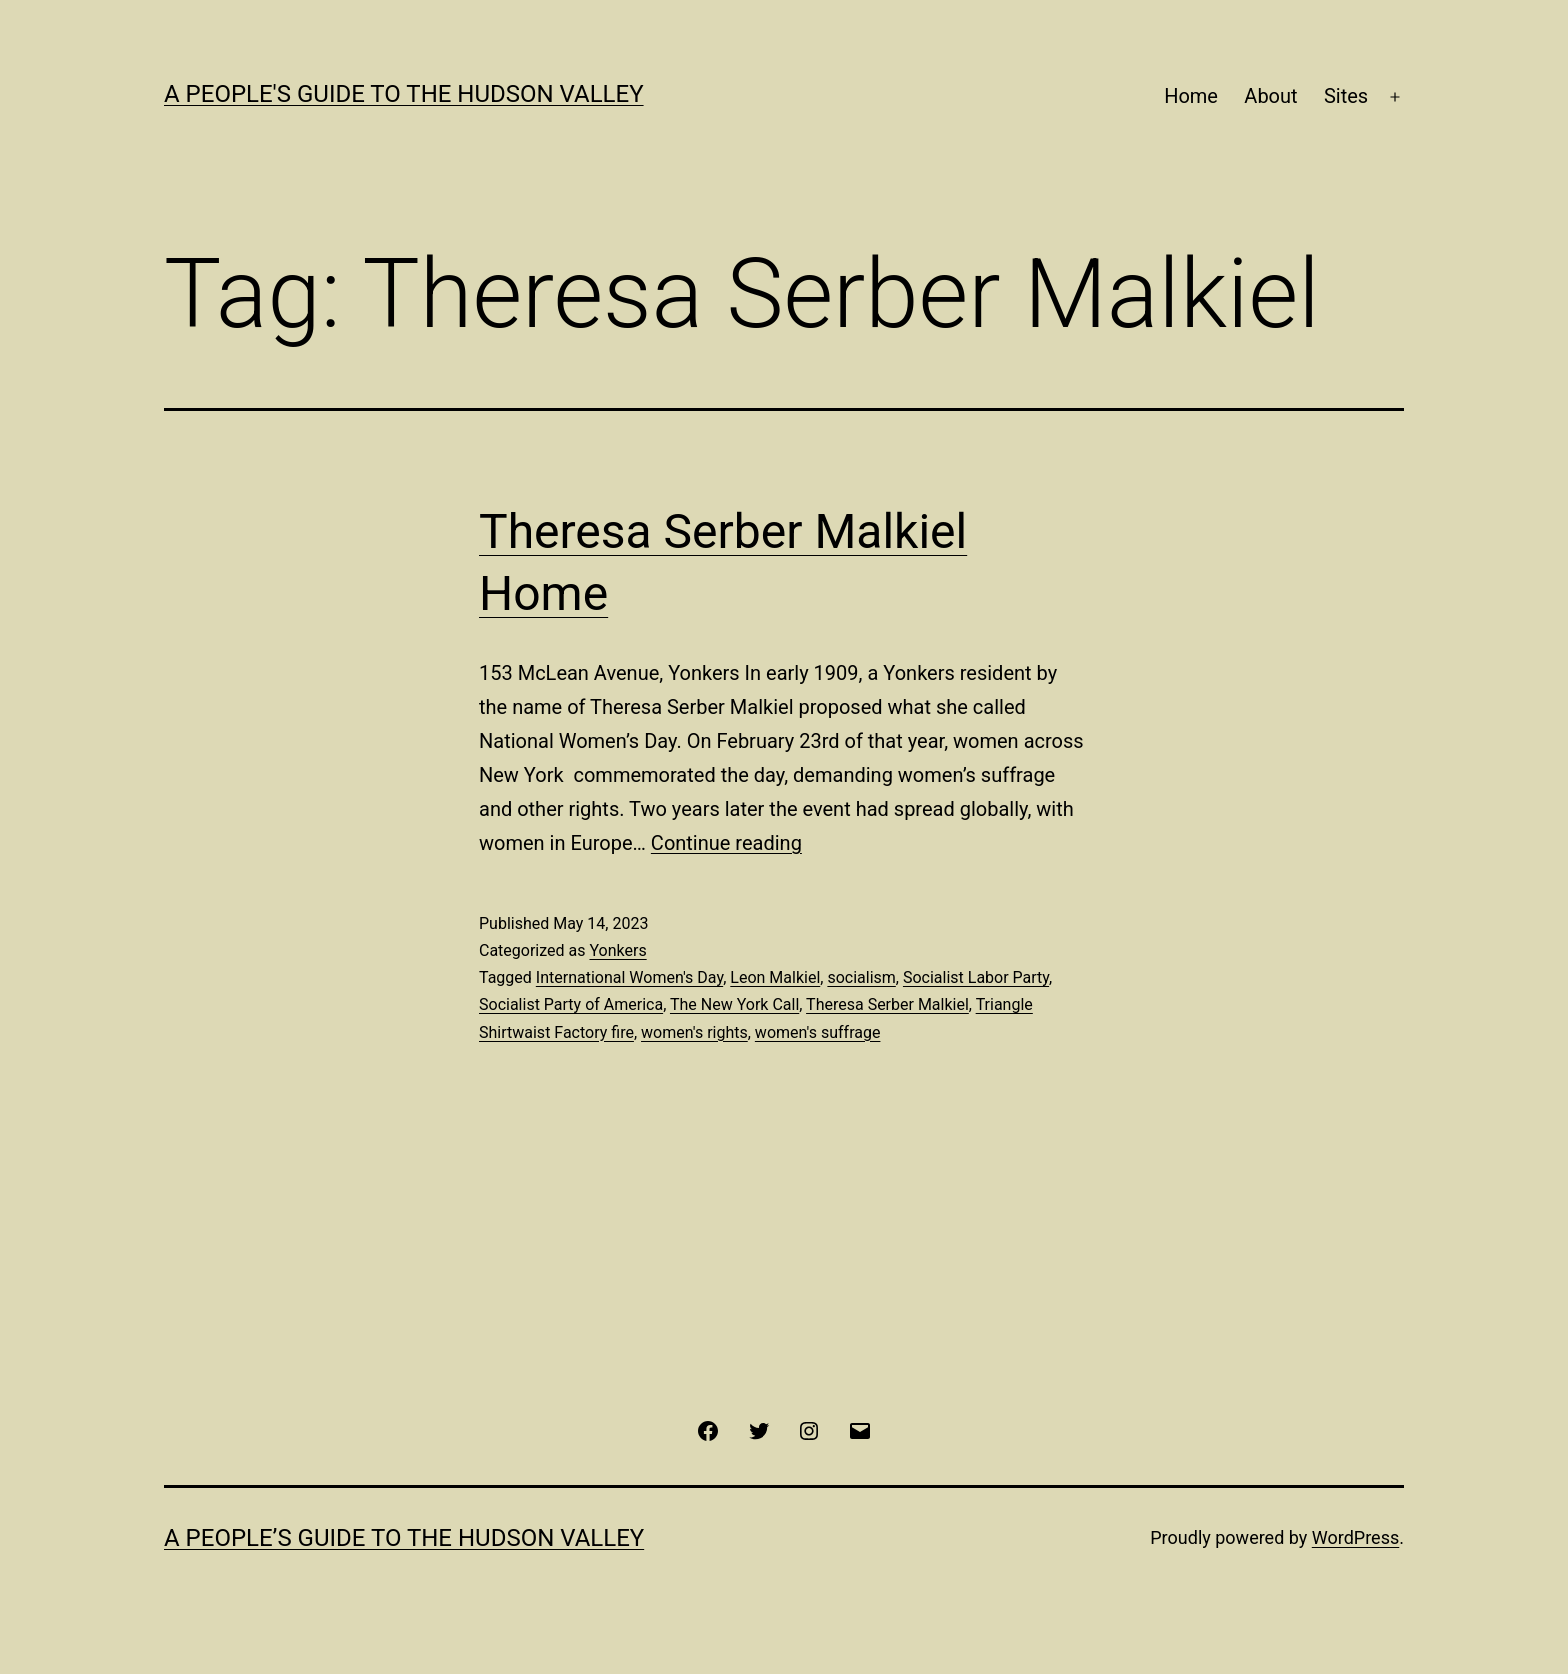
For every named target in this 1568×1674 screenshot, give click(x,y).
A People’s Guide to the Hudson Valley (404, 1538)
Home (1191, 96)
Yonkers (617, 950)
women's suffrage (818, 1032)
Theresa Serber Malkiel (887, 1004)
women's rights (694, 1032)
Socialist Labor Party (976, 977)
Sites (1346, 96)
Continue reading (726, 843)
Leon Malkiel (775, 977)
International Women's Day (629, 977)
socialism (861, 977)
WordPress (1355, 1537)
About (1270, 96)
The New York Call (734, 1004)
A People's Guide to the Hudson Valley (404, 94)
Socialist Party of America (571, 1004)
